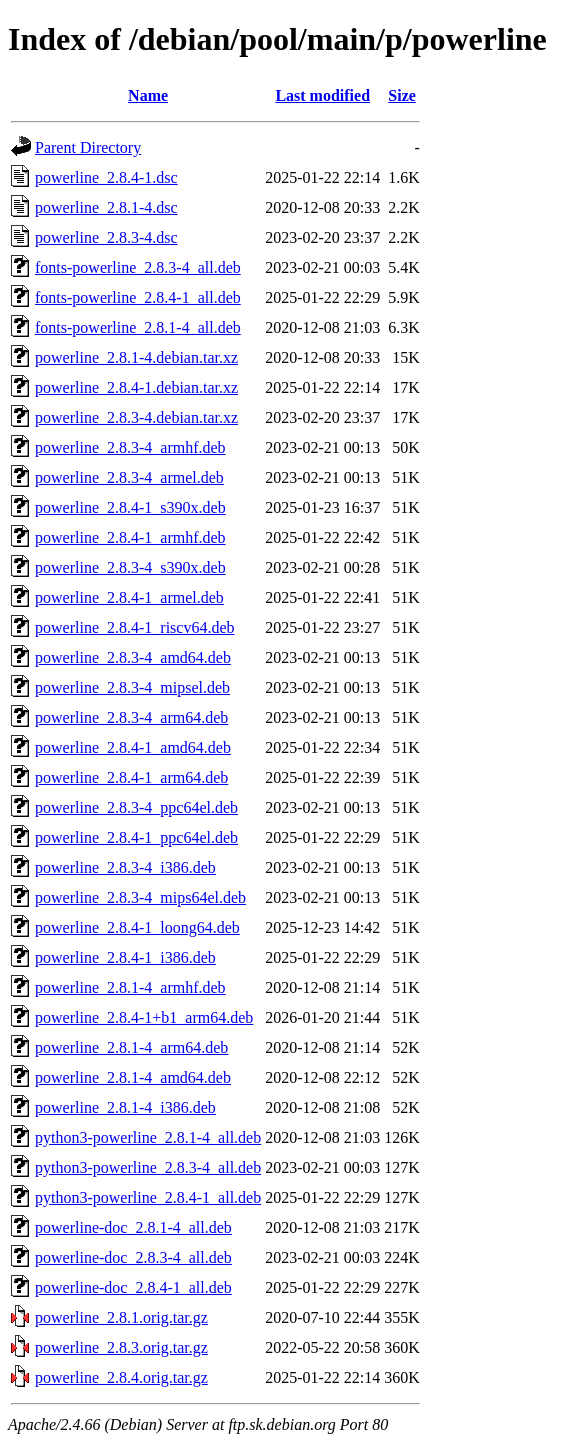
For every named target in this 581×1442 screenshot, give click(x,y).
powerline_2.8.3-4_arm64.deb (131, 717)
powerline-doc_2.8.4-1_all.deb (133, 1287)
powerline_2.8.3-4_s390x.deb (130, 567)
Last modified (322, 95)
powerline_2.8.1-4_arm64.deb (131, 1047)
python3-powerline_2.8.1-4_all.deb (148, 1137)
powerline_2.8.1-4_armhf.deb (130, 987)
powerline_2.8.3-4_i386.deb (125, 867)
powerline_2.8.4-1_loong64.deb (137, 927)
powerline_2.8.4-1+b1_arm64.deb (144, 1017)
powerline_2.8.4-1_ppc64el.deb (136, 837)
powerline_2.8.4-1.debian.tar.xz (136, 387)
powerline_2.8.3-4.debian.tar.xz (136, 417)
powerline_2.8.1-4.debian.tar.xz (136, 357)
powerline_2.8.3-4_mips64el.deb (140, 897)
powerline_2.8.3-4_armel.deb (129, 477)
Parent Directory (88, 147)
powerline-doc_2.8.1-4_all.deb (133, 1227)
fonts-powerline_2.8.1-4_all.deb (138, 327)
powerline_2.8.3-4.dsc (106, 237)
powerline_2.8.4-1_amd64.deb (133, 747)
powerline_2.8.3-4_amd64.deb (133, 657)
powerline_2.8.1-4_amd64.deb (133, 1077)
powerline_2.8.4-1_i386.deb (125, 957)
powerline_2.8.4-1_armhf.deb (130, 537)
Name (148, 95)
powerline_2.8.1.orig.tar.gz (121, 1317)
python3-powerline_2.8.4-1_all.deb (148, 1197)
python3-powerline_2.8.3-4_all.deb (148, 1167)
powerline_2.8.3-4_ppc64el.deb (136, 807)
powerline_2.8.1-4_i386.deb (125, 1107)
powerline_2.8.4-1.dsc (106, 177)
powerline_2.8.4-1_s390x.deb (130, 507)
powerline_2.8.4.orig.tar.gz (121, 1377)
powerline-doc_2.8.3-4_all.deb (133, 1257)
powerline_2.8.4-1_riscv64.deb (135, 627)
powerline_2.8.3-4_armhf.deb (130, 447)
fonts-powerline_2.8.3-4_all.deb (138, 267)
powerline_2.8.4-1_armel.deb (129, 597)
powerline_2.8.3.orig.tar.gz (121, 1347)
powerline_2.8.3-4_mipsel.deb (132, 687)
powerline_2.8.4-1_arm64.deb (131, 777)
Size (402, 95)
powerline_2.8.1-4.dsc (106, 207)
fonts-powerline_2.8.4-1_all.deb (138, 297)
